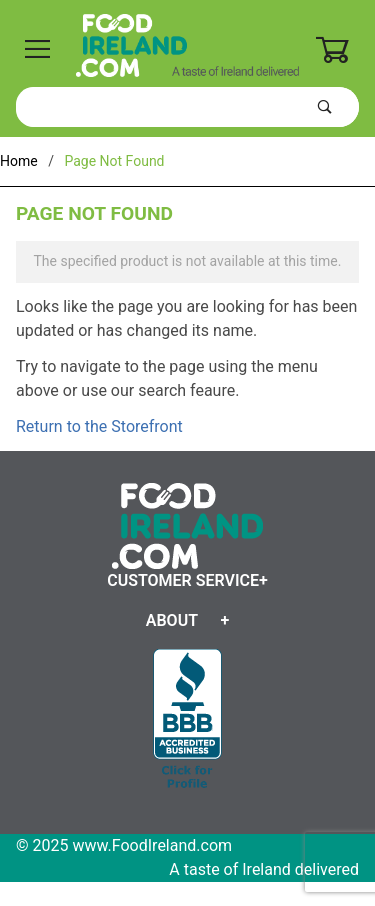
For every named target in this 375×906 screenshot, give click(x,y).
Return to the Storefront (99, 426)
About (172, 620)
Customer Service (183, 580)
